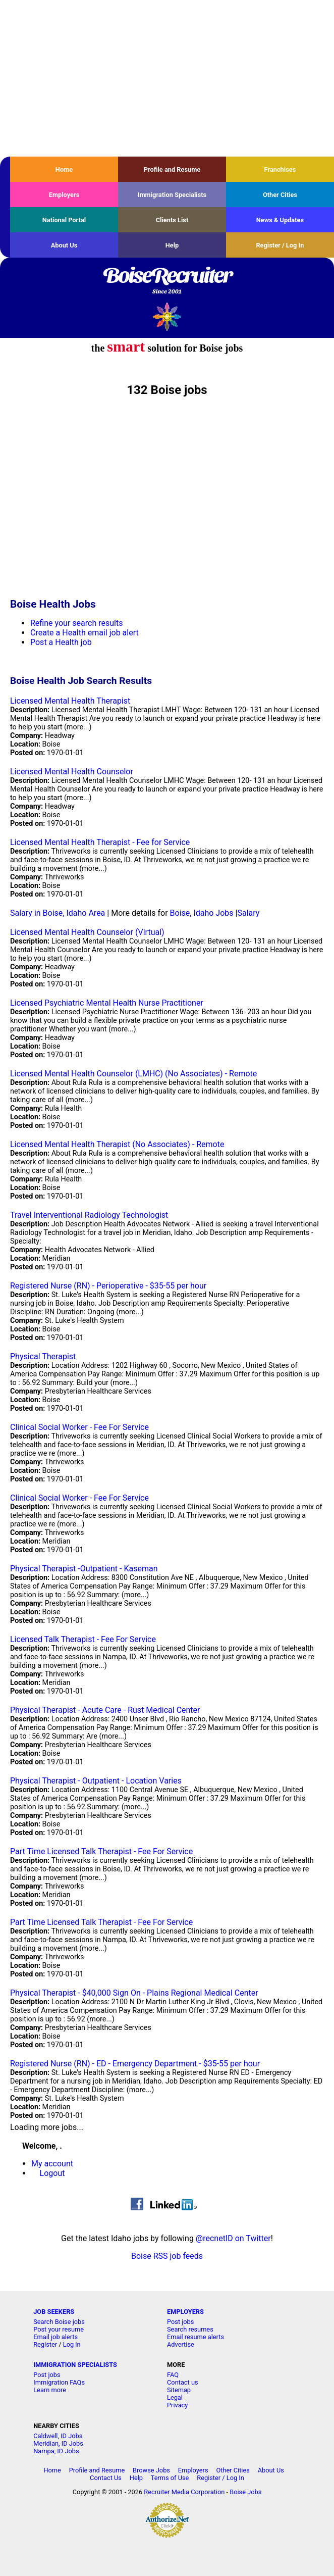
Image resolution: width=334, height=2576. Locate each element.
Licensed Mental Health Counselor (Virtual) (87, 932)
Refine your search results (76, 623)
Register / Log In (280, 245)
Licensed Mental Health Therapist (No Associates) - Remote (117, 1144)
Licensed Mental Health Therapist (70, 701)
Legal (175, 2397)
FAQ (173, 2375)
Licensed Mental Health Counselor (71, 771)
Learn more (49, 2390)
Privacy (177, 2405)
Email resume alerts (195, 2337)
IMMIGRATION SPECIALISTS (75, 2364)
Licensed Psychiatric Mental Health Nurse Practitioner (106, 1003)
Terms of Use (170, 2478)
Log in (72, 2344)
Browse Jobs (151, 2470)
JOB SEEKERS (53, 2311)
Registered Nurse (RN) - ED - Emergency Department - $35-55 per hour (135, 2063)
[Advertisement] (167, 78)
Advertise (180, 2344)
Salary (248, 913)
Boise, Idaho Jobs (202, 913)
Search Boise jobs (59, 2321)
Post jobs (180, 2321)
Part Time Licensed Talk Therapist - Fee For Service (101, 1851)
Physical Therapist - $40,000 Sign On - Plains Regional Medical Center (134, 1993)
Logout (52, 2173)
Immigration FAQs (59, 2382)
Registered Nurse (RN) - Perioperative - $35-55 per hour (108, 1286)
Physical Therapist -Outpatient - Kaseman (84, 1568)
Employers (64, 195)
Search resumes (190, 2329)
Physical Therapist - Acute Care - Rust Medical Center (105, 1710)
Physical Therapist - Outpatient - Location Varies (96, 1781)
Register (45, 2344)
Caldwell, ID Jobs (57, 2436)
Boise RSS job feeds (167, 2256)
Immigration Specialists (172, 195)
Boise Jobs (245, 2492)
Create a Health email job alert (84, 632)
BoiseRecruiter (167, 281)
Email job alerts (55, 2337)
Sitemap (179, 2390)
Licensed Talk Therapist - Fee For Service (83, 1639)
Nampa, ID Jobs (56, 2451)
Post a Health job (61, 642)
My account (52, 2163)
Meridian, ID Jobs (58, 2443)
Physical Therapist (43, 1356)
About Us (64, 245)
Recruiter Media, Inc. (167, 316)
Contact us (182, 2382)
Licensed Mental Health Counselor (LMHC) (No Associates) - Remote (133, 1073)
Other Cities (280, 195)
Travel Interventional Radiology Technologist (89, 1215)
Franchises (280, 169)
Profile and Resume (172, 169)
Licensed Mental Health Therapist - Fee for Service (100, 842)
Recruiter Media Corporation (184, 2492)
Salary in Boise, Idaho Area (57, 913)
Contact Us (106, 2478)
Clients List (172, 220)
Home (64, 169)
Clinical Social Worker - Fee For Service (79, 1427)
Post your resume (58, 2329)
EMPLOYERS (185, 2311)
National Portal (64, 220)
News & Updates (280, 220)
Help (172, 245)
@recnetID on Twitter (233, 2238)
